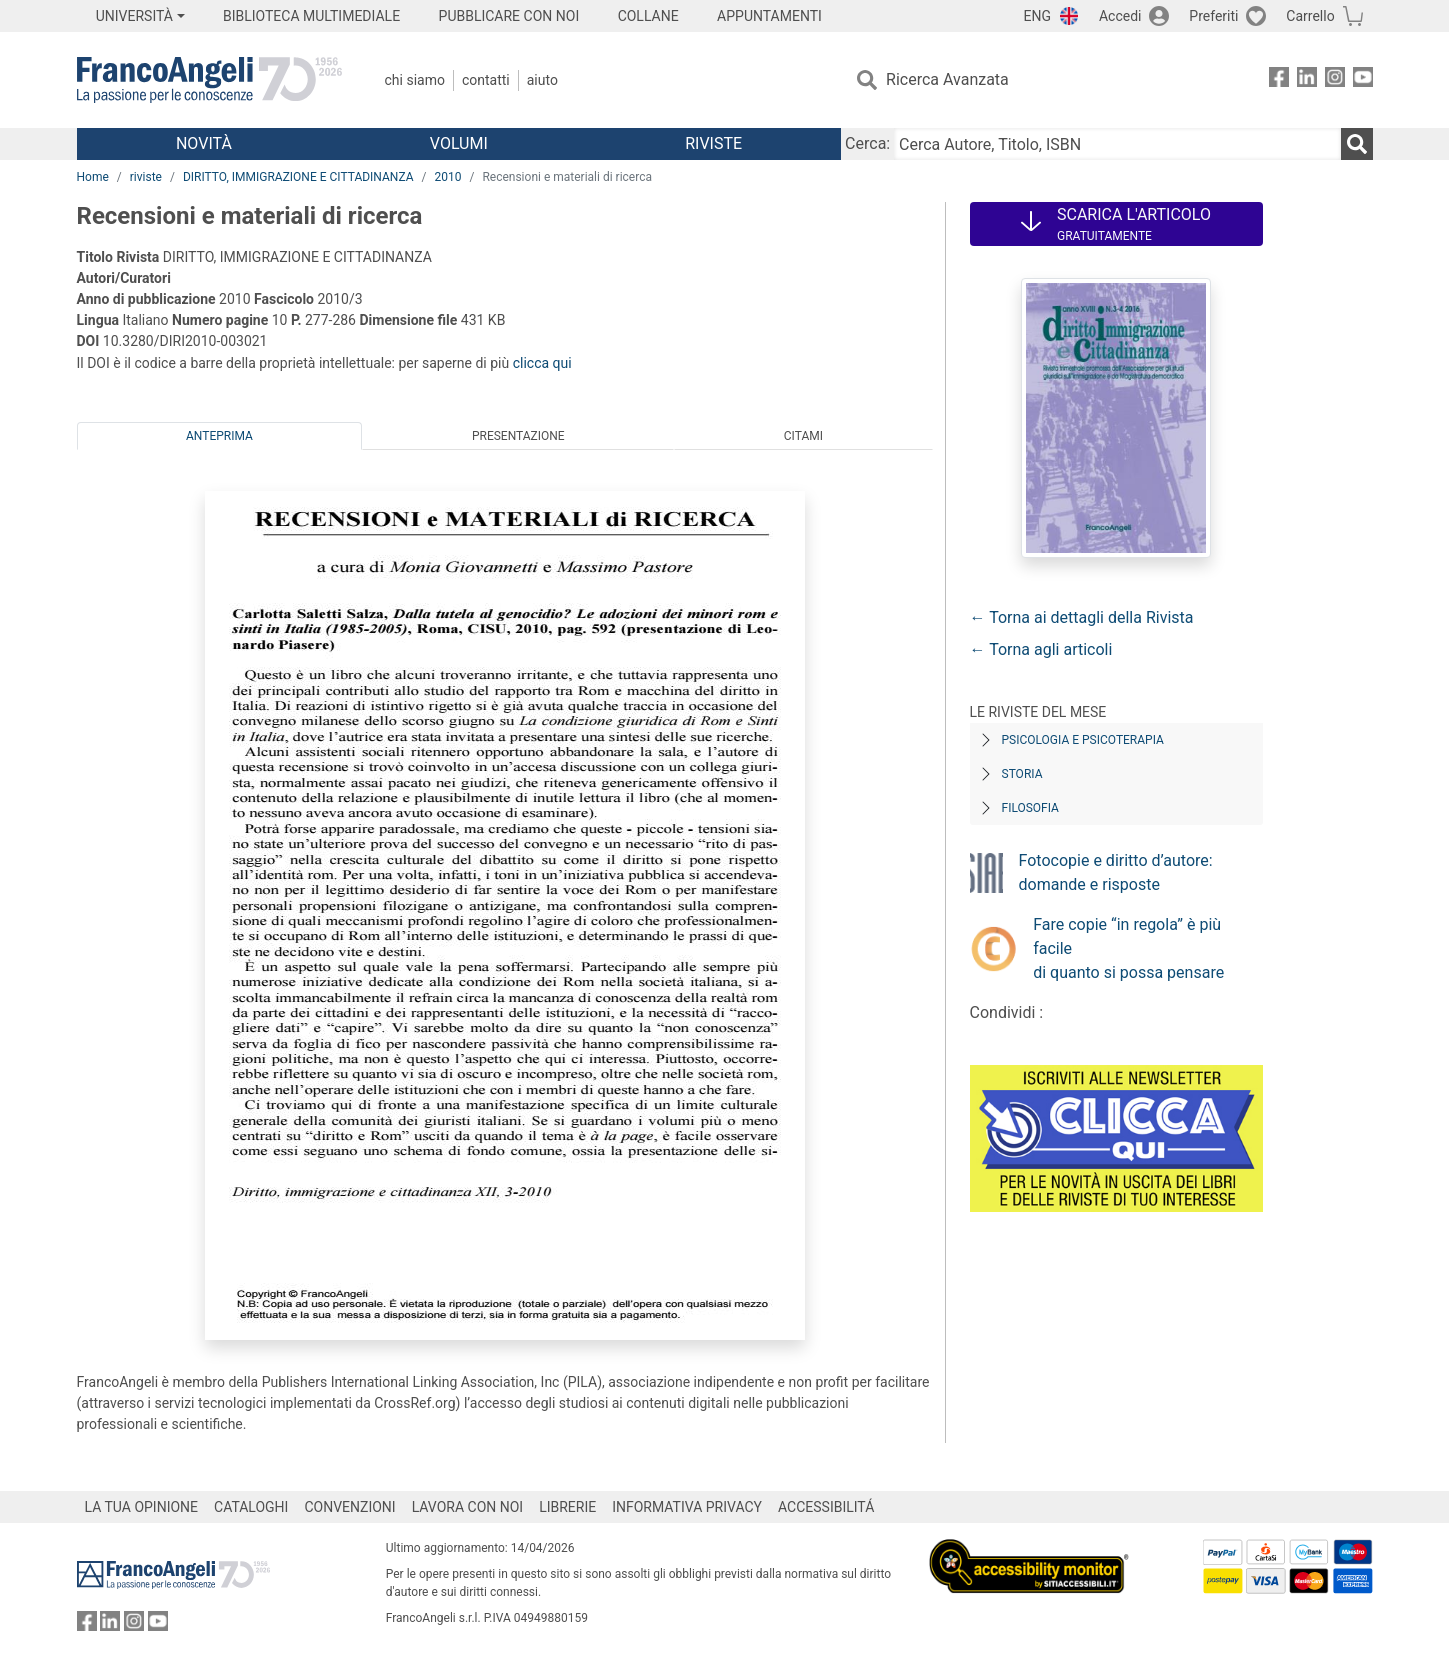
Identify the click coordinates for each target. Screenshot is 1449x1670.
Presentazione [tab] (518, 436)
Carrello (1310, 16)
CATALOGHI (251, 1507)
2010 (447, 177)
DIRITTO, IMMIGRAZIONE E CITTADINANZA (298, 177)
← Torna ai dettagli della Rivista (1082, 617)
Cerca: (867, 143)
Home (93, 177)
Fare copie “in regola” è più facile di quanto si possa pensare (1128, 948)
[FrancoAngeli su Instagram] (1335, 80)
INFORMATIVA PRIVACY (687, 1507)
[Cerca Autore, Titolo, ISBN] (1117, 144)
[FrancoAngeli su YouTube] (1363, 80)
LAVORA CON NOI (468, 1507)
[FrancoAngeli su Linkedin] (1307, 80)
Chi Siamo (415, 80)
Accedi (1120, 16)
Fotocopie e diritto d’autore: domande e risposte (1116, 872)
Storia (1022, 774)
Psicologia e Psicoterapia (1083, 740)
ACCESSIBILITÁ (826, 1507)
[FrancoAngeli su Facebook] (1279, 80)
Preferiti (1213, 16)
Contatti (486, 80)
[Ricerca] (1357, 144)
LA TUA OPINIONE (142, 1507)
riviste (146, 177)
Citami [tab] (803, 436)
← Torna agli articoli (1041, 649)
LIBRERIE (567, 1507)
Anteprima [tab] (219, 436)
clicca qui (542, 363)
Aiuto (542, 80)
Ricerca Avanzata (947, 79)
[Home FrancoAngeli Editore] (209, 80)
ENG (1037, 16)
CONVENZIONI (349, 1507)
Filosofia (1030, 808)
